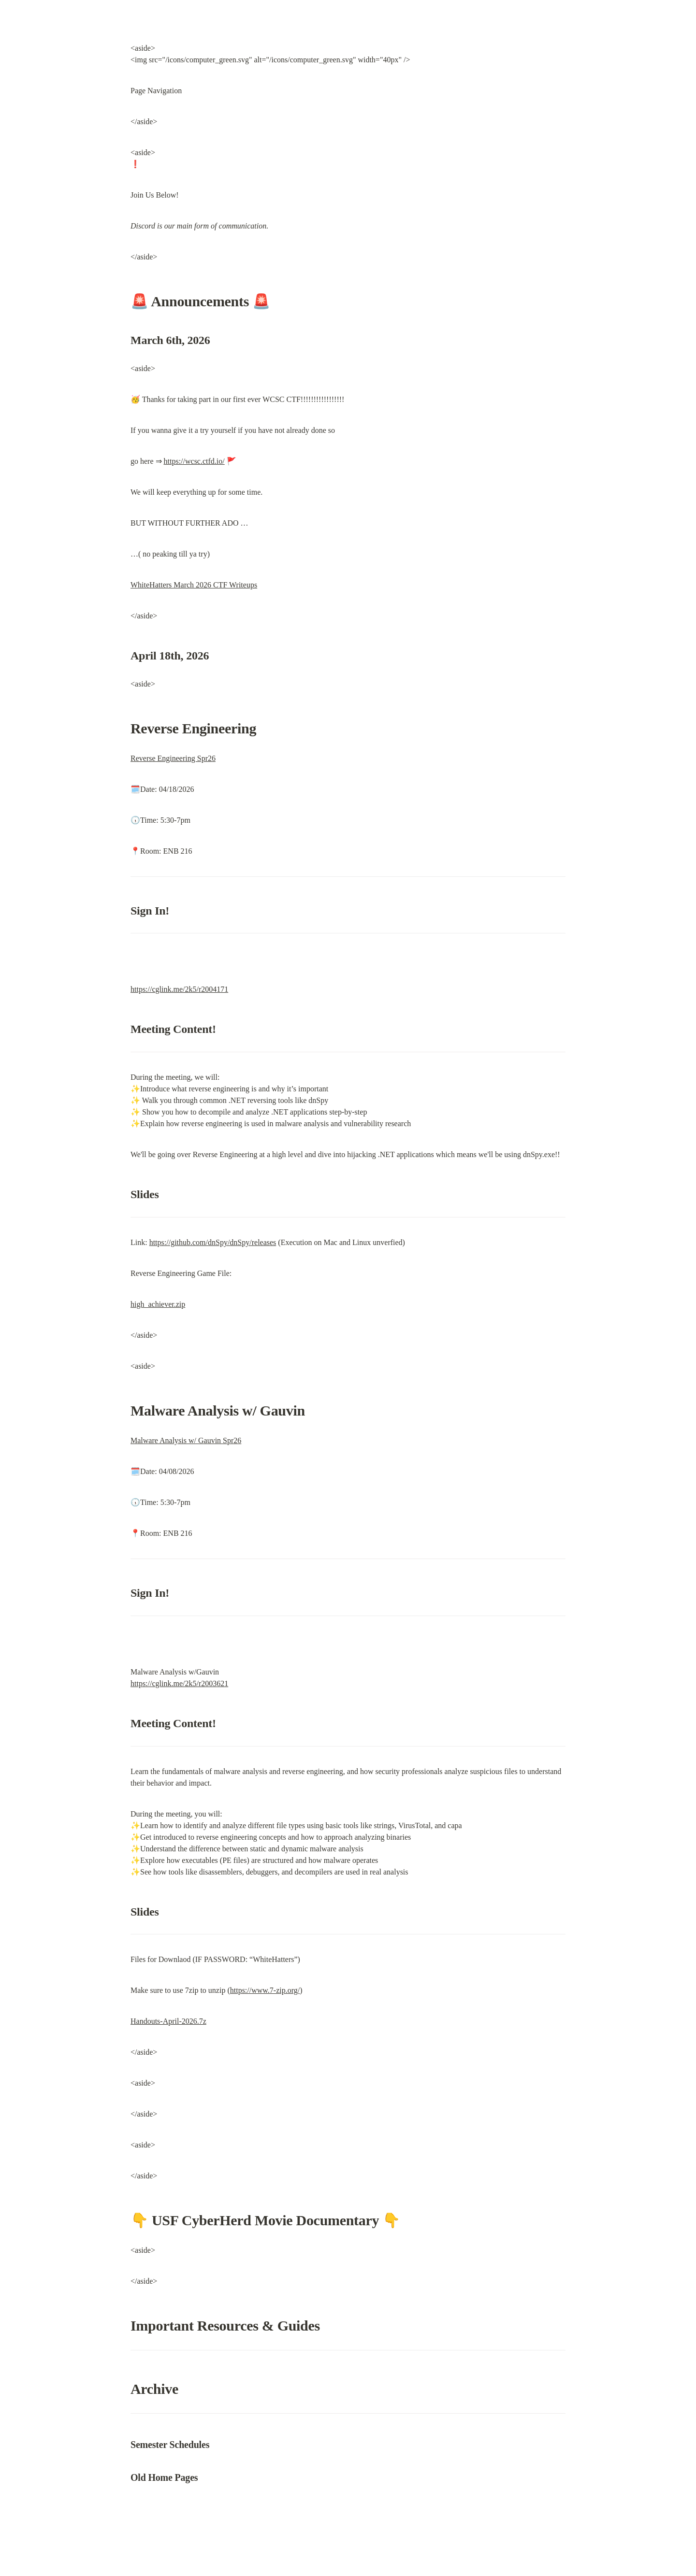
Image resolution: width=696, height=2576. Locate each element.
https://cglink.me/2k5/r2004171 (179, 989)
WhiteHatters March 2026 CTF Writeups (193, 585)
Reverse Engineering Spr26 (173, 758)
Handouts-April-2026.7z (168, 2021)
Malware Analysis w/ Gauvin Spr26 (185, 1440)
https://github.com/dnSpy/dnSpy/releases (212, 1242)
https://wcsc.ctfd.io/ (194, 461)
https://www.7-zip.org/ (265, 1990)
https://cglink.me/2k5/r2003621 (179, 1683)
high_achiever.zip (157, 1304)
